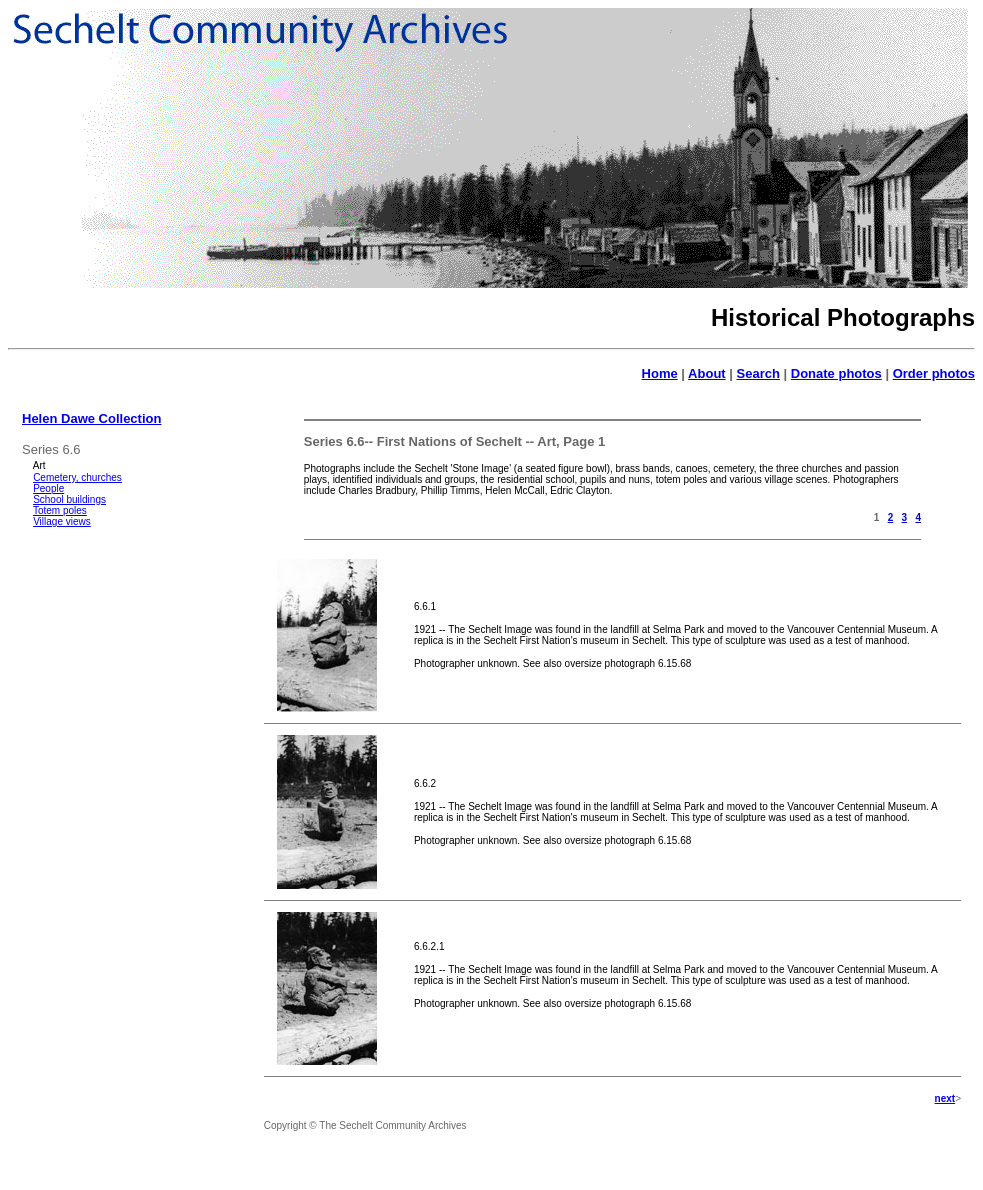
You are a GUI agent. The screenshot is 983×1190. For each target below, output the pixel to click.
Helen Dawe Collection (91, 418)
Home (660, 373)
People (48, 488)
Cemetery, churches (77, 477)
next (945, 1098)
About (707, 373)
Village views (62, 521)
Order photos (934, 373)
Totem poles (60, 510)
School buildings (69, 499)
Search (758, 373)
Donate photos (836, 373)
